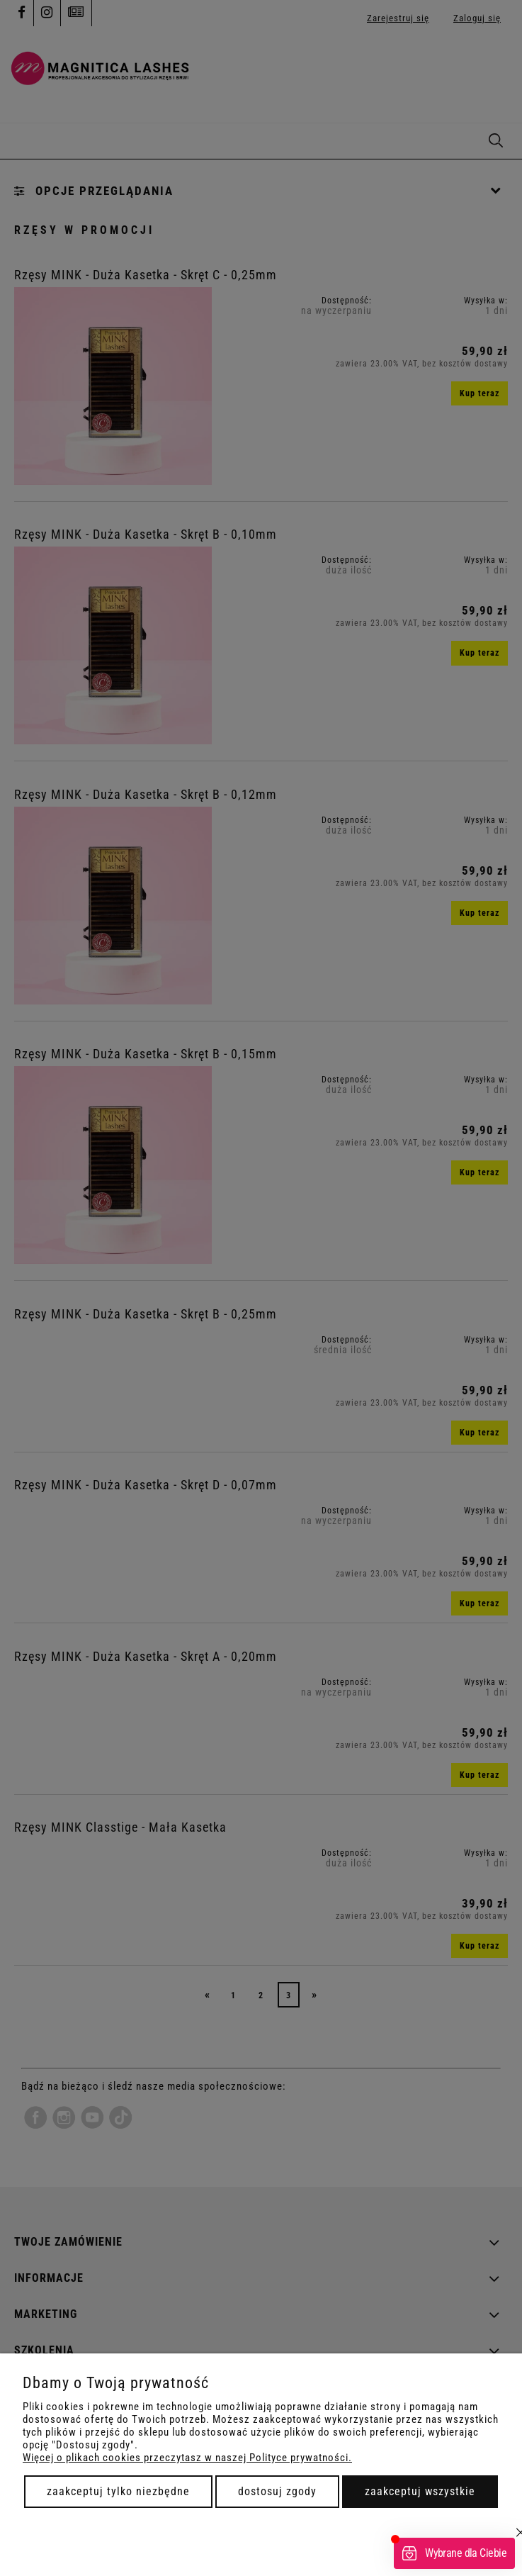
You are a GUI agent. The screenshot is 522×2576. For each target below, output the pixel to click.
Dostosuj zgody (277, 2491)
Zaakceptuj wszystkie (420, 2491)
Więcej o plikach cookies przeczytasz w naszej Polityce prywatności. (187, 2457)
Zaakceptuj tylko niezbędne (118, 2491)
